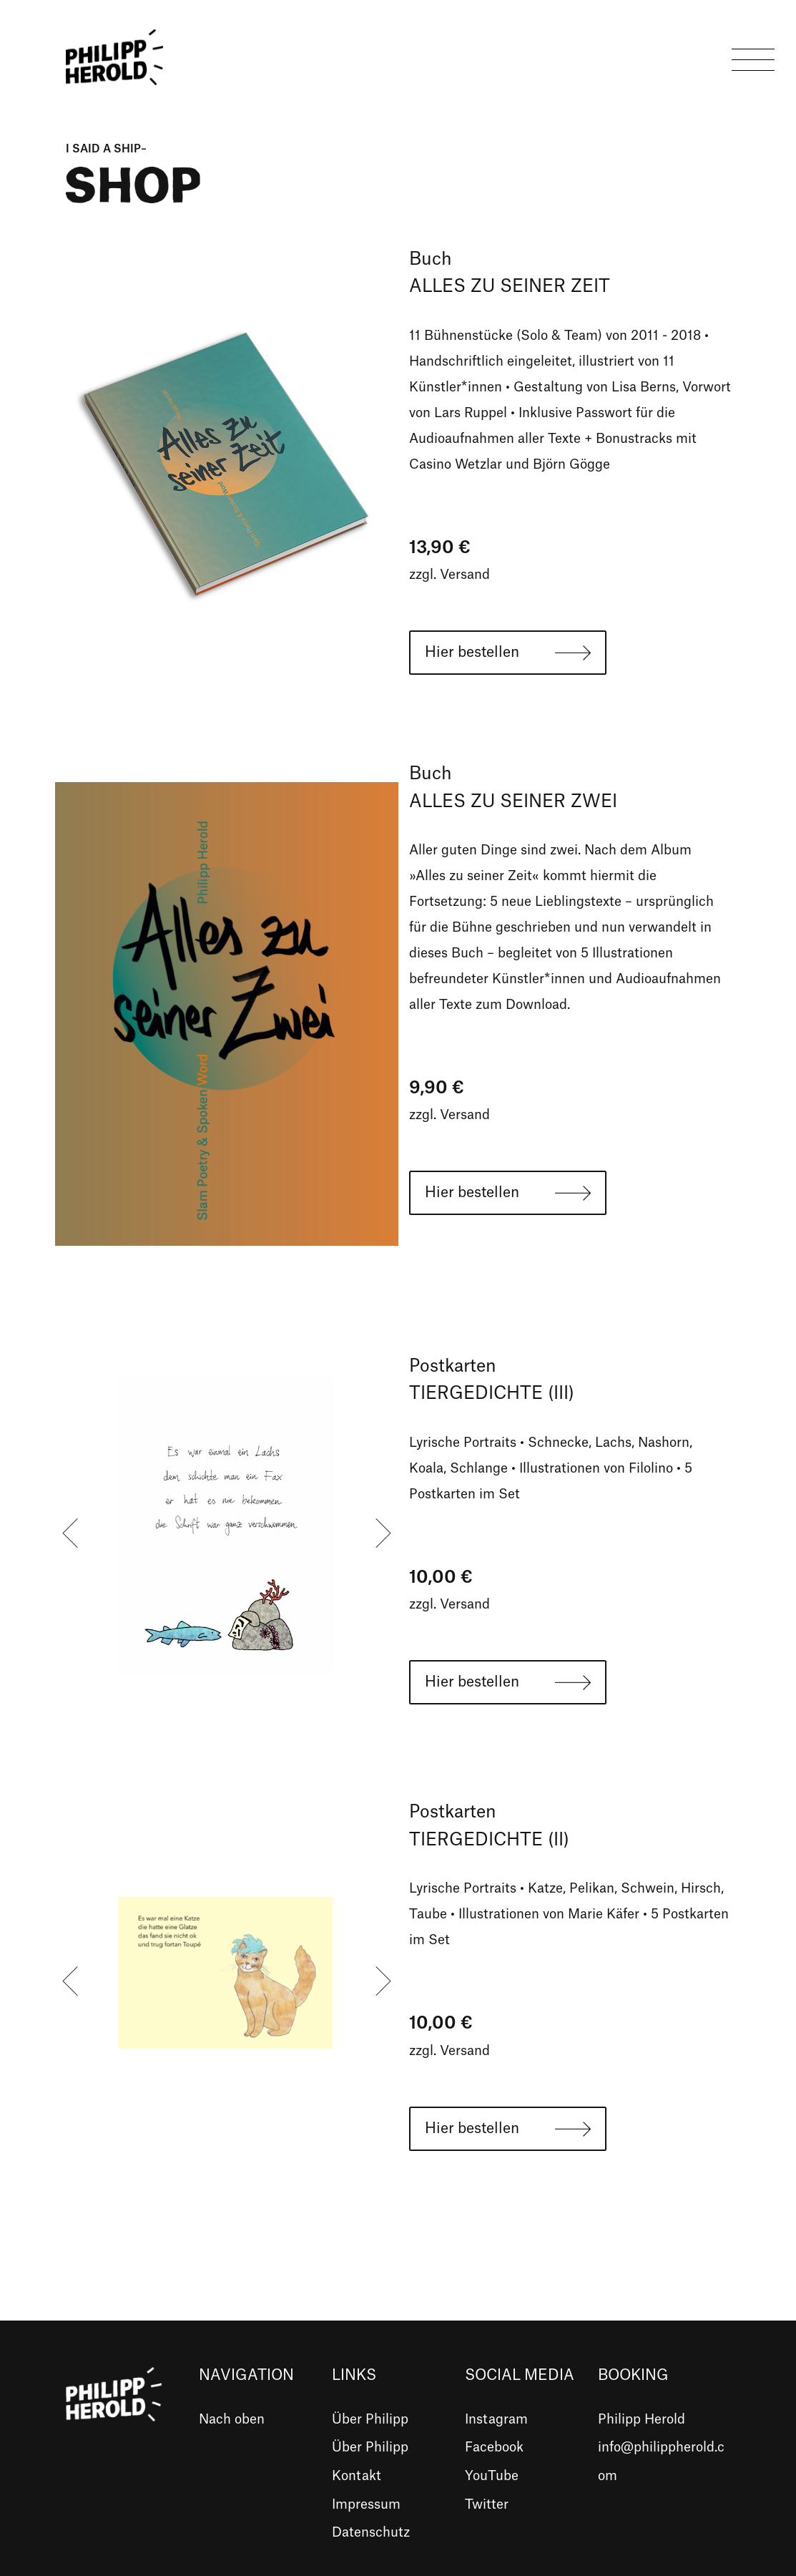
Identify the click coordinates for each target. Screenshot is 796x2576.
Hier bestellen (472, 652)
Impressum (366, 2504)
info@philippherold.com (661, 2461)
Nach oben (232, 2419)
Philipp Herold (641, 2419)
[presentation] (70, 1533)
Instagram (496, 2419)
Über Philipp (370, 2419)
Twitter (486, 2504)
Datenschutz (371, 2532)
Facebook (494, 2447)
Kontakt (356, 2475)
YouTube (492, 2475)
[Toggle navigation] (753, 56)
